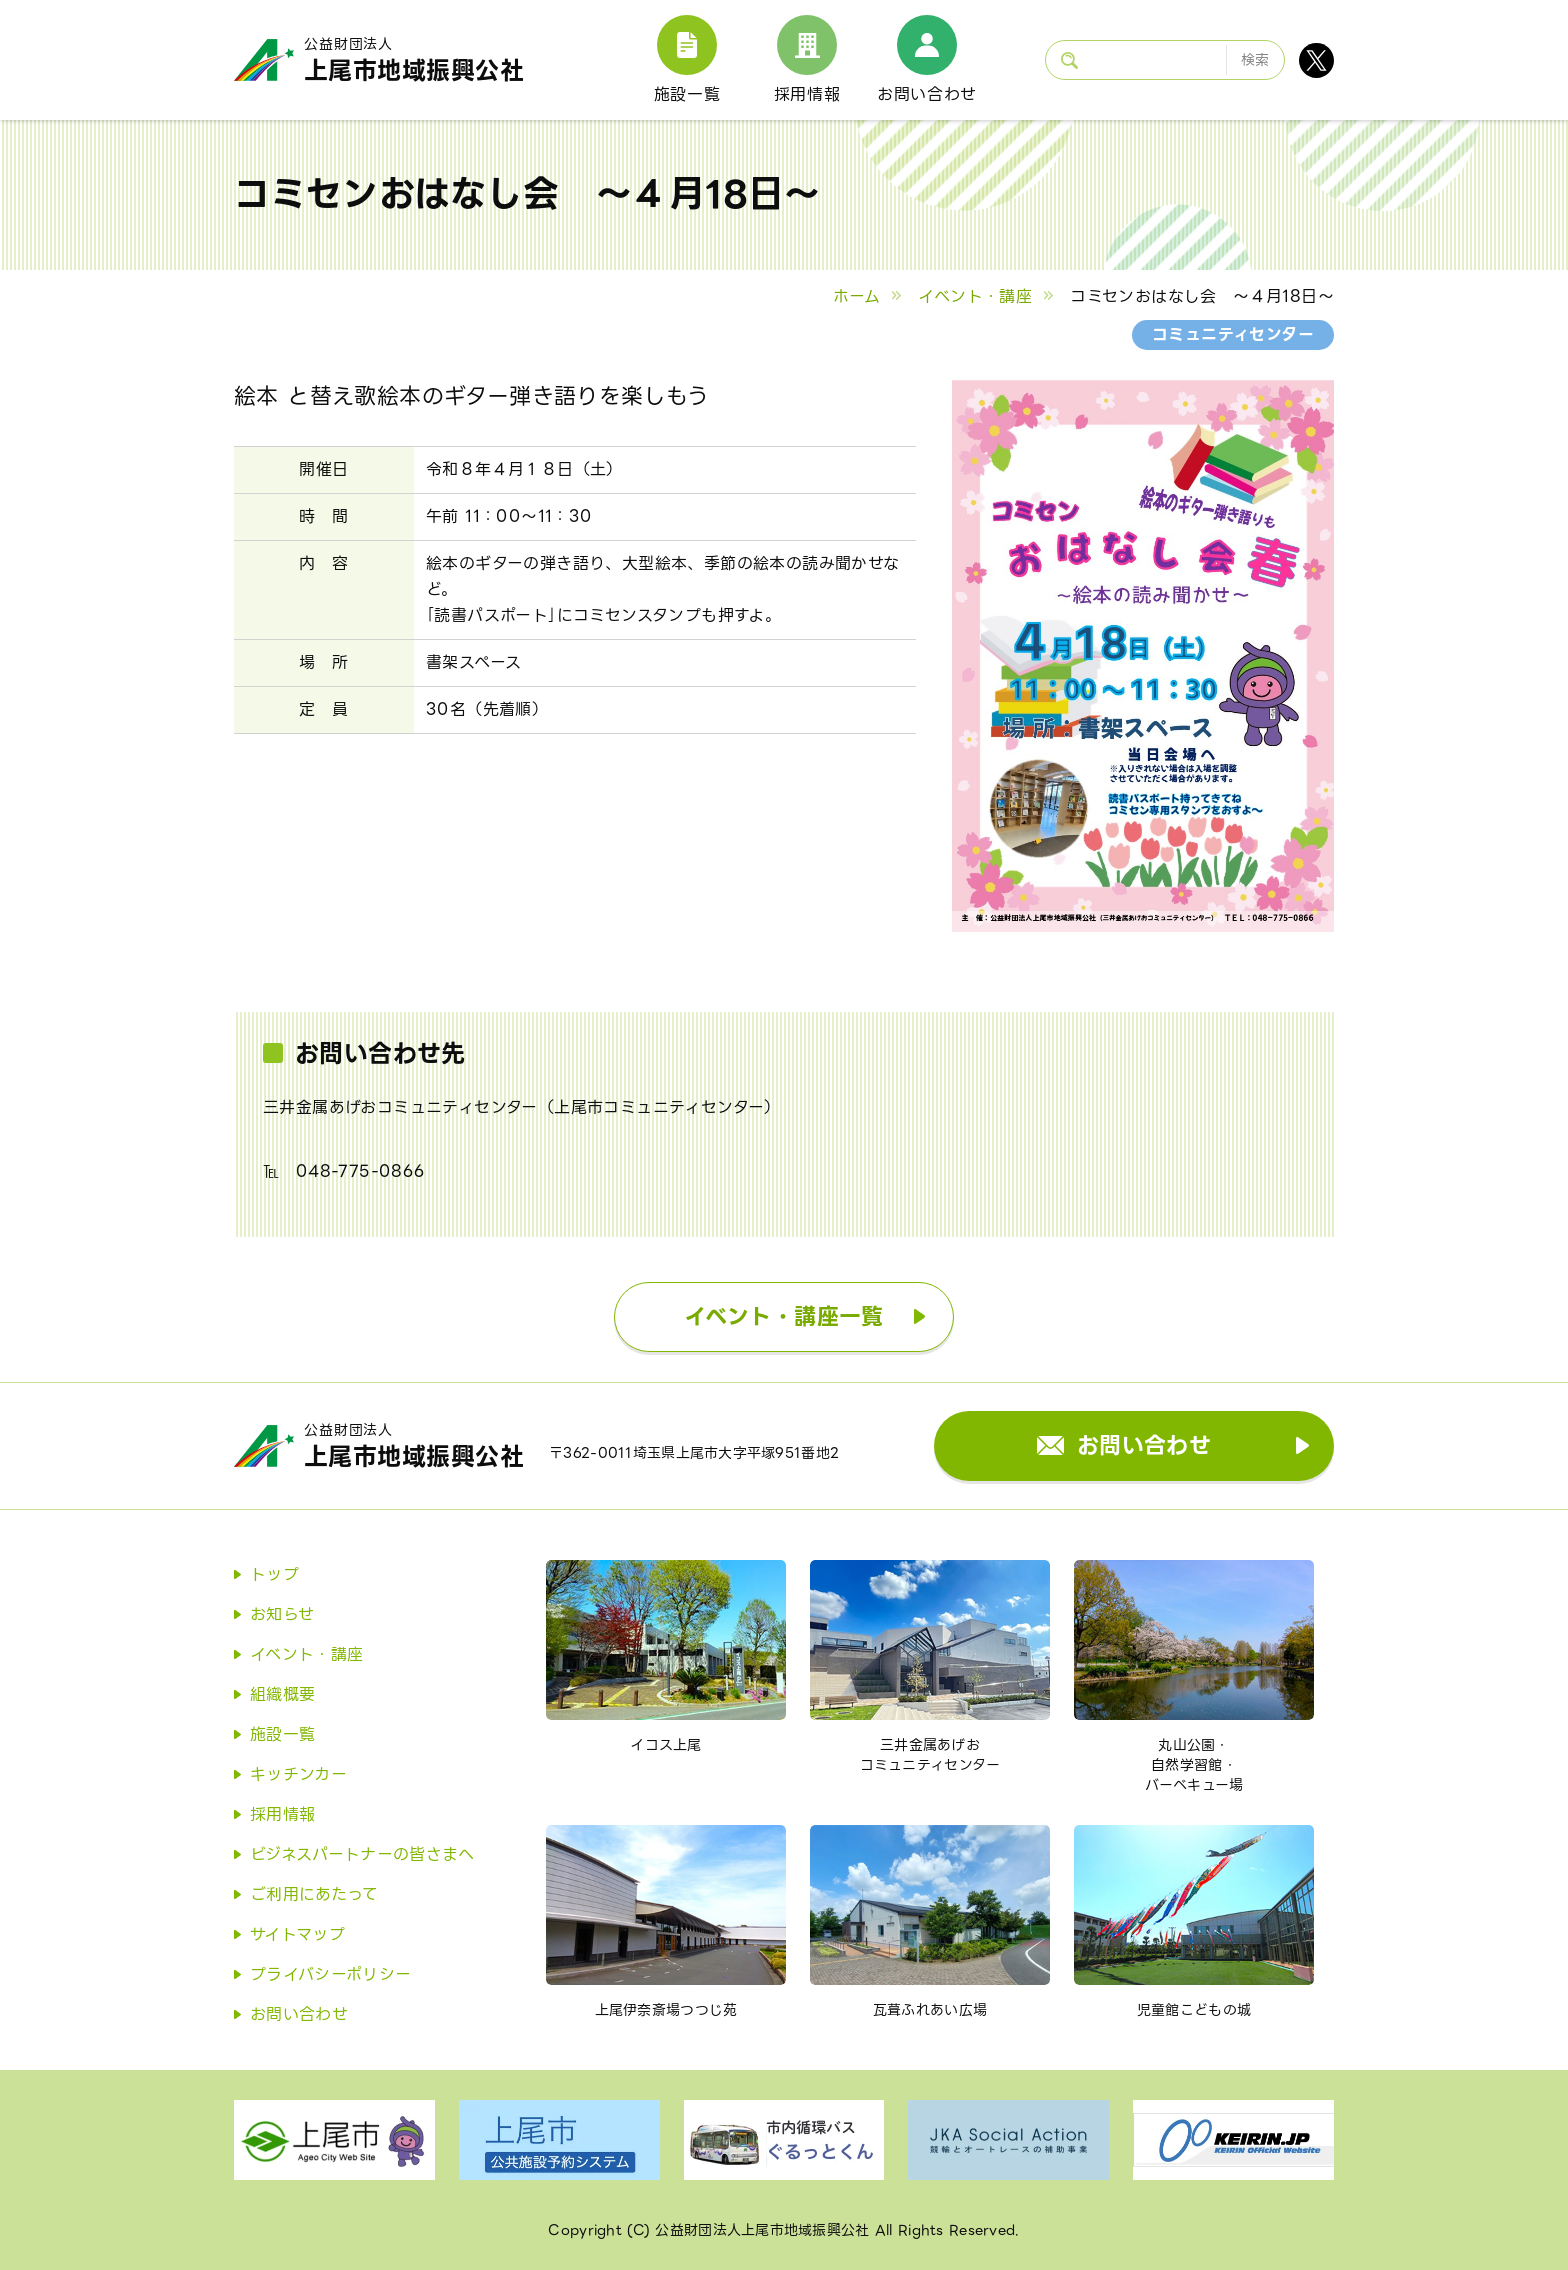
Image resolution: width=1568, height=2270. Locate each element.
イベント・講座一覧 (784, 1316)
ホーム (856, 296)
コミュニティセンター (1233, 334)
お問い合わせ (927, 94)
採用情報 (807, 94)
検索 (1255, 60)
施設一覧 (687, 94)
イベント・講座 (975, 296)
